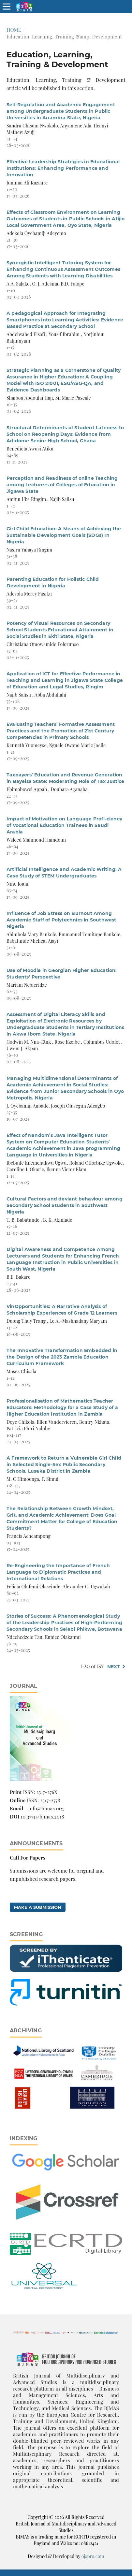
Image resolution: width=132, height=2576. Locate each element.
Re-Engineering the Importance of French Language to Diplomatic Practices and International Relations (58, 1572)
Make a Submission (37, 1907)
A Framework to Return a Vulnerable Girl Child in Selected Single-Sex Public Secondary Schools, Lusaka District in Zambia (64, 1464)
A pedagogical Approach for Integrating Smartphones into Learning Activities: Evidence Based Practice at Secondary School (65, 319)
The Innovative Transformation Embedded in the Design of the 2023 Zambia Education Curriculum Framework (62, 1356)
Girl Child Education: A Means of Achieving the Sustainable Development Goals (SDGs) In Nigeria (64, 535)
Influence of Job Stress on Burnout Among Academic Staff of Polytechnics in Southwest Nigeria (61, 919)
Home (14, 29)
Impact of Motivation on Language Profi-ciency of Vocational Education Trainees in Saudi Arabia (64, 825)
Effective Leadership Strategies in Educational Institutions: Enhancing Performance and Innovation (63, 168)
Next (113, 1667)
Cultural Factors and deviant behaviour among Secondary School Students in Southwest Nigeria (65, 1205)
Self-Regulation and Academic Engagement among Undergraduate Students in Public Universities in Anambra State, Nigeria (61, 111)
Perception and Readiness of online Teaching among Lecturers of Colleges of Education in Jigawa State (62, 484)
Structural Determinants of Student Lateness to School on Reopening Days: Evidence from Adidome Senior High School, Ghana (65, 434)
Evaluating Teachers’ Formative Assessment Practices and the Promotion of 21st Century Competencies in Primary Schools (61, 730)
